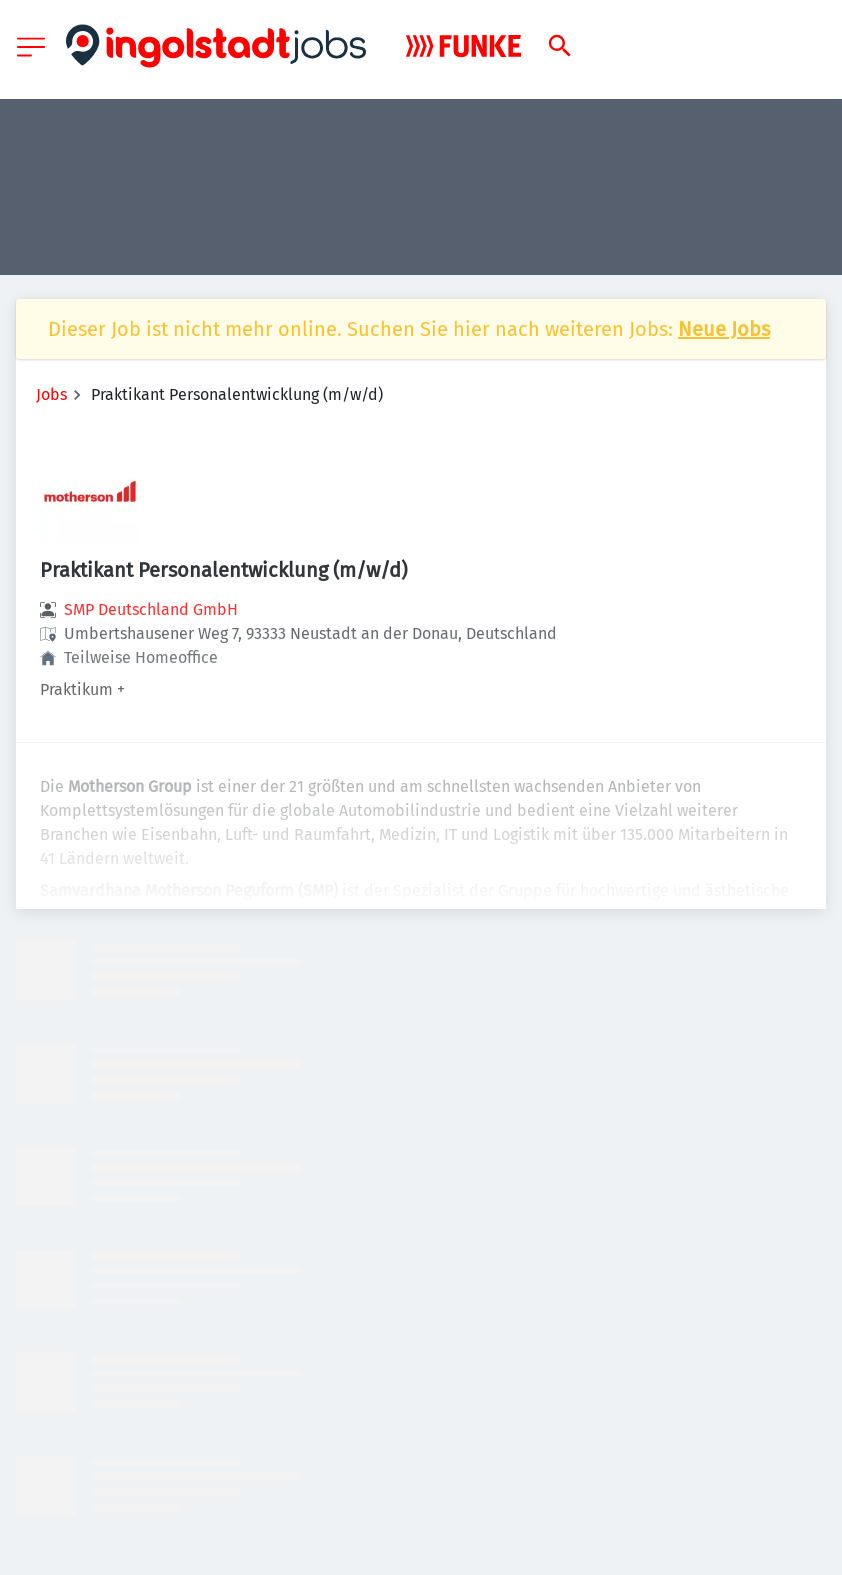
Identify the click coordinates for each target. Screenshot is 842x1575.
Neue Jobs (724, 329)
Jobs (51, 394)
